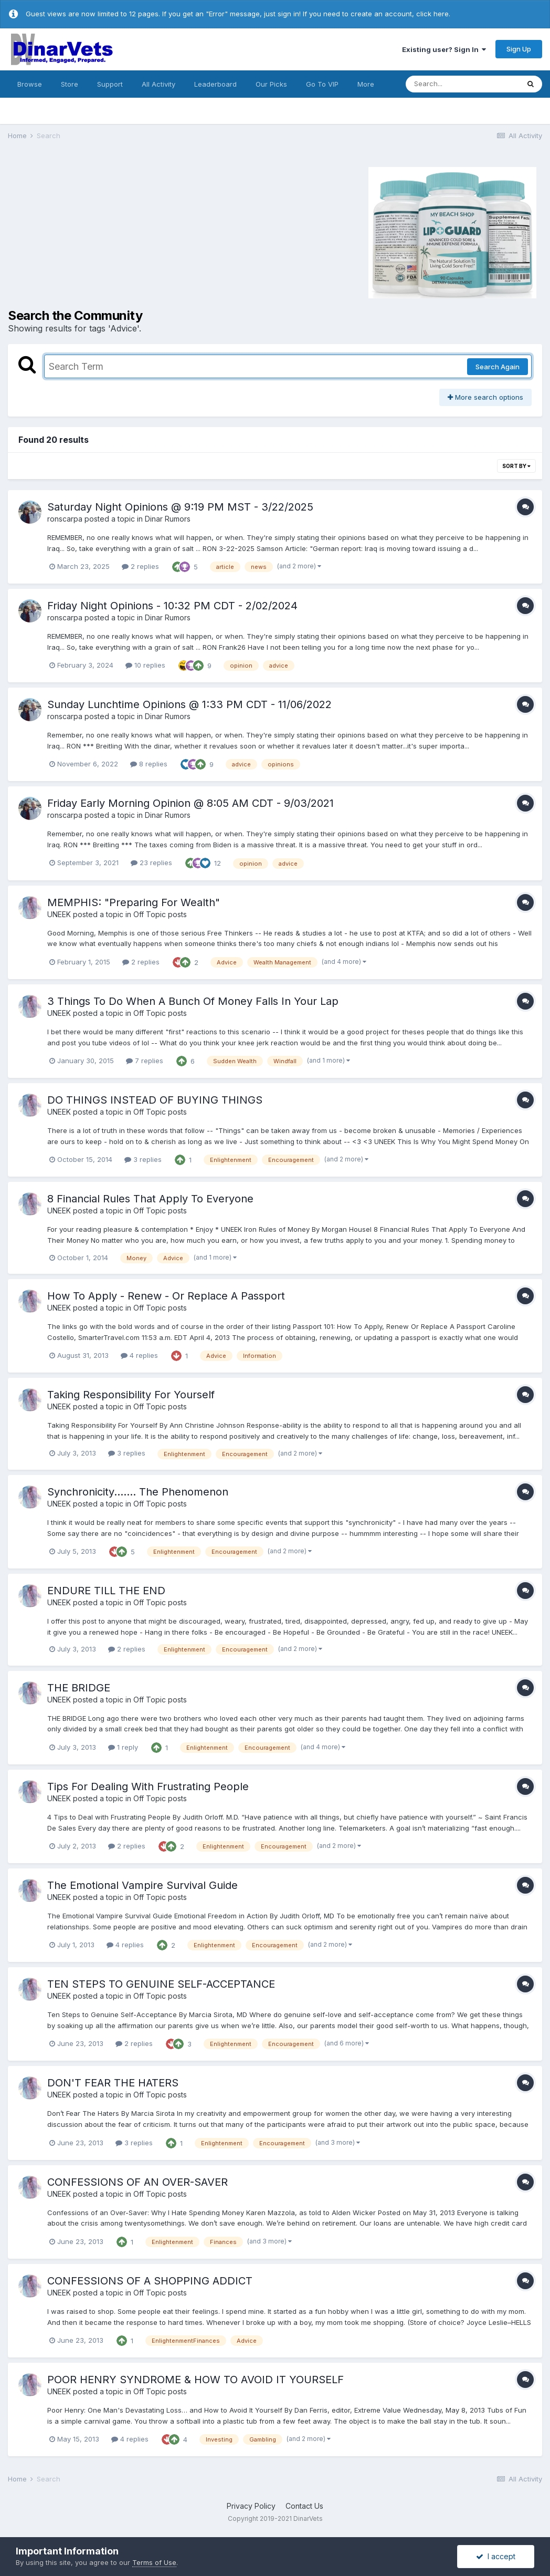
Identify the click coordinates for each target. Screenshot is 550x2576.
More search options (485, 397)
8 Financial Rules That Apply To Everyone (150, 1198)
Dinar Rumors (168, 518)
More (365, 84)
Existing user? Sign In (444, 49)
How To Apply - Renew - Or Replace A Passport (166, 1296)
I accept (495, 2556)
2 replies (140, 566)
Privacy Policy (251, 2505)
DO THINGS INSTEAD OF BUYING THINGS (154, 1100)
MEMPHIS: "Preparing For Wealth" (133, 902)
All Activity (158, 84)
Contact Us (304, 2505)
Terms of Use (154, 2562)
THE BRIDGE (78, 1687)
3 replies (143, 1159)
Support (110, 84)
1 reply (123, 1747)
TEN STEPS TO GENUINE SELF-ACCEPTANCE (161, 1984)
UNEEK (59, 914)
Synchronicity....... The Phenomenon (137, 1492)
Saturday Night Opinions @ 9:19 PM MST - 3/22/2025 (180, 507)
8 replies (148, 764)
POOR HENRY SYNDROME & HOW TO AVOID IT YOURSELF (195, 2379)
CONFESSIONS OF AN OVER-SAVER (137, 2182)
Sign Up (518, 49)
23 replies (151, 862)
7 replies (144, 1060)
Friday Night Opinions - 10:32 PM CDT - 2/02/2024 (172, 605)
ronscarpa (64, 518)
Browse (29, 84)
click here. (433, 13)
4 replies (139, 1355)
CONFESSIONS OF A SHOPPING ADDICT (149, 2280)
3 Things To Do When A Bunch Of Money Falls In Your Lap (193, 1001)
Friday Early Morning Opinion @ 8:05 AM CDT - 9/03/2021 (190, 803)
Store (69, 84)
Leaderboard (215, 84)
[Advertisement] (102, 231)
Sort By (516, 466)
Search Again (497, 366)
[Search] (462, 84)
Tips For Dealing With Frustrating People (148, 1786)
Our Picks (271, 84)
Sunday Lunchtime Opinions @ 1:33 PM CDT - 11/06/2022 (189, 704)
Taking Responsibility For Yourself (131, 1394)
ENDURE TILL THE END (106, 1590)
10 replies (145, 665)
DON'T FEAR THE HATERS (112, 2082)
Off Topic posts (160, 914)
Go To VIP (322, 84)
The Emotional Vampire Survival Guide (142, 1885)
